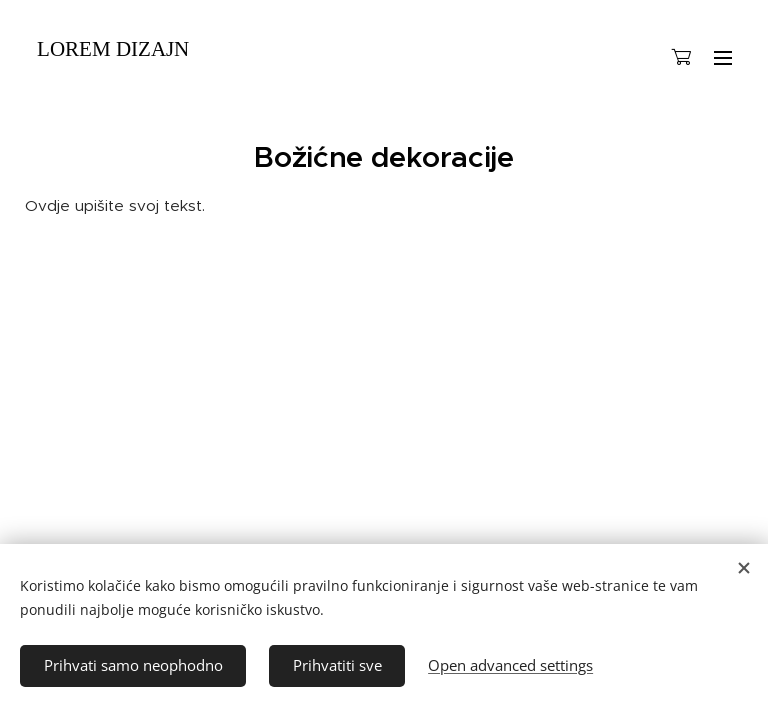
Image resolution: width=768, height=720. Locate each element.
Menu (723, 58)
